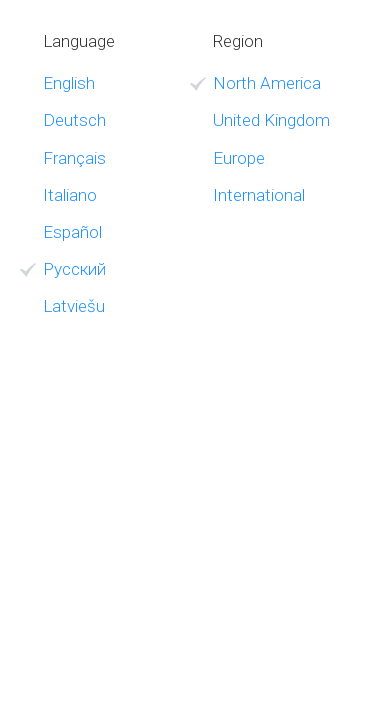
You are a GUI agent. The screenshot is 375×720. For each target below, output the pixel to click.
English (69, 83)
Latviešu (74, 306)
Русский (74, 269)
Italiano (70, 195)
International (259, 195)
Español (72, 232)
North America (267, 83)
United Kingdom (271, 120)
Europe (239, 158)
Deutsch (74, 120)
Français (74, 158)
